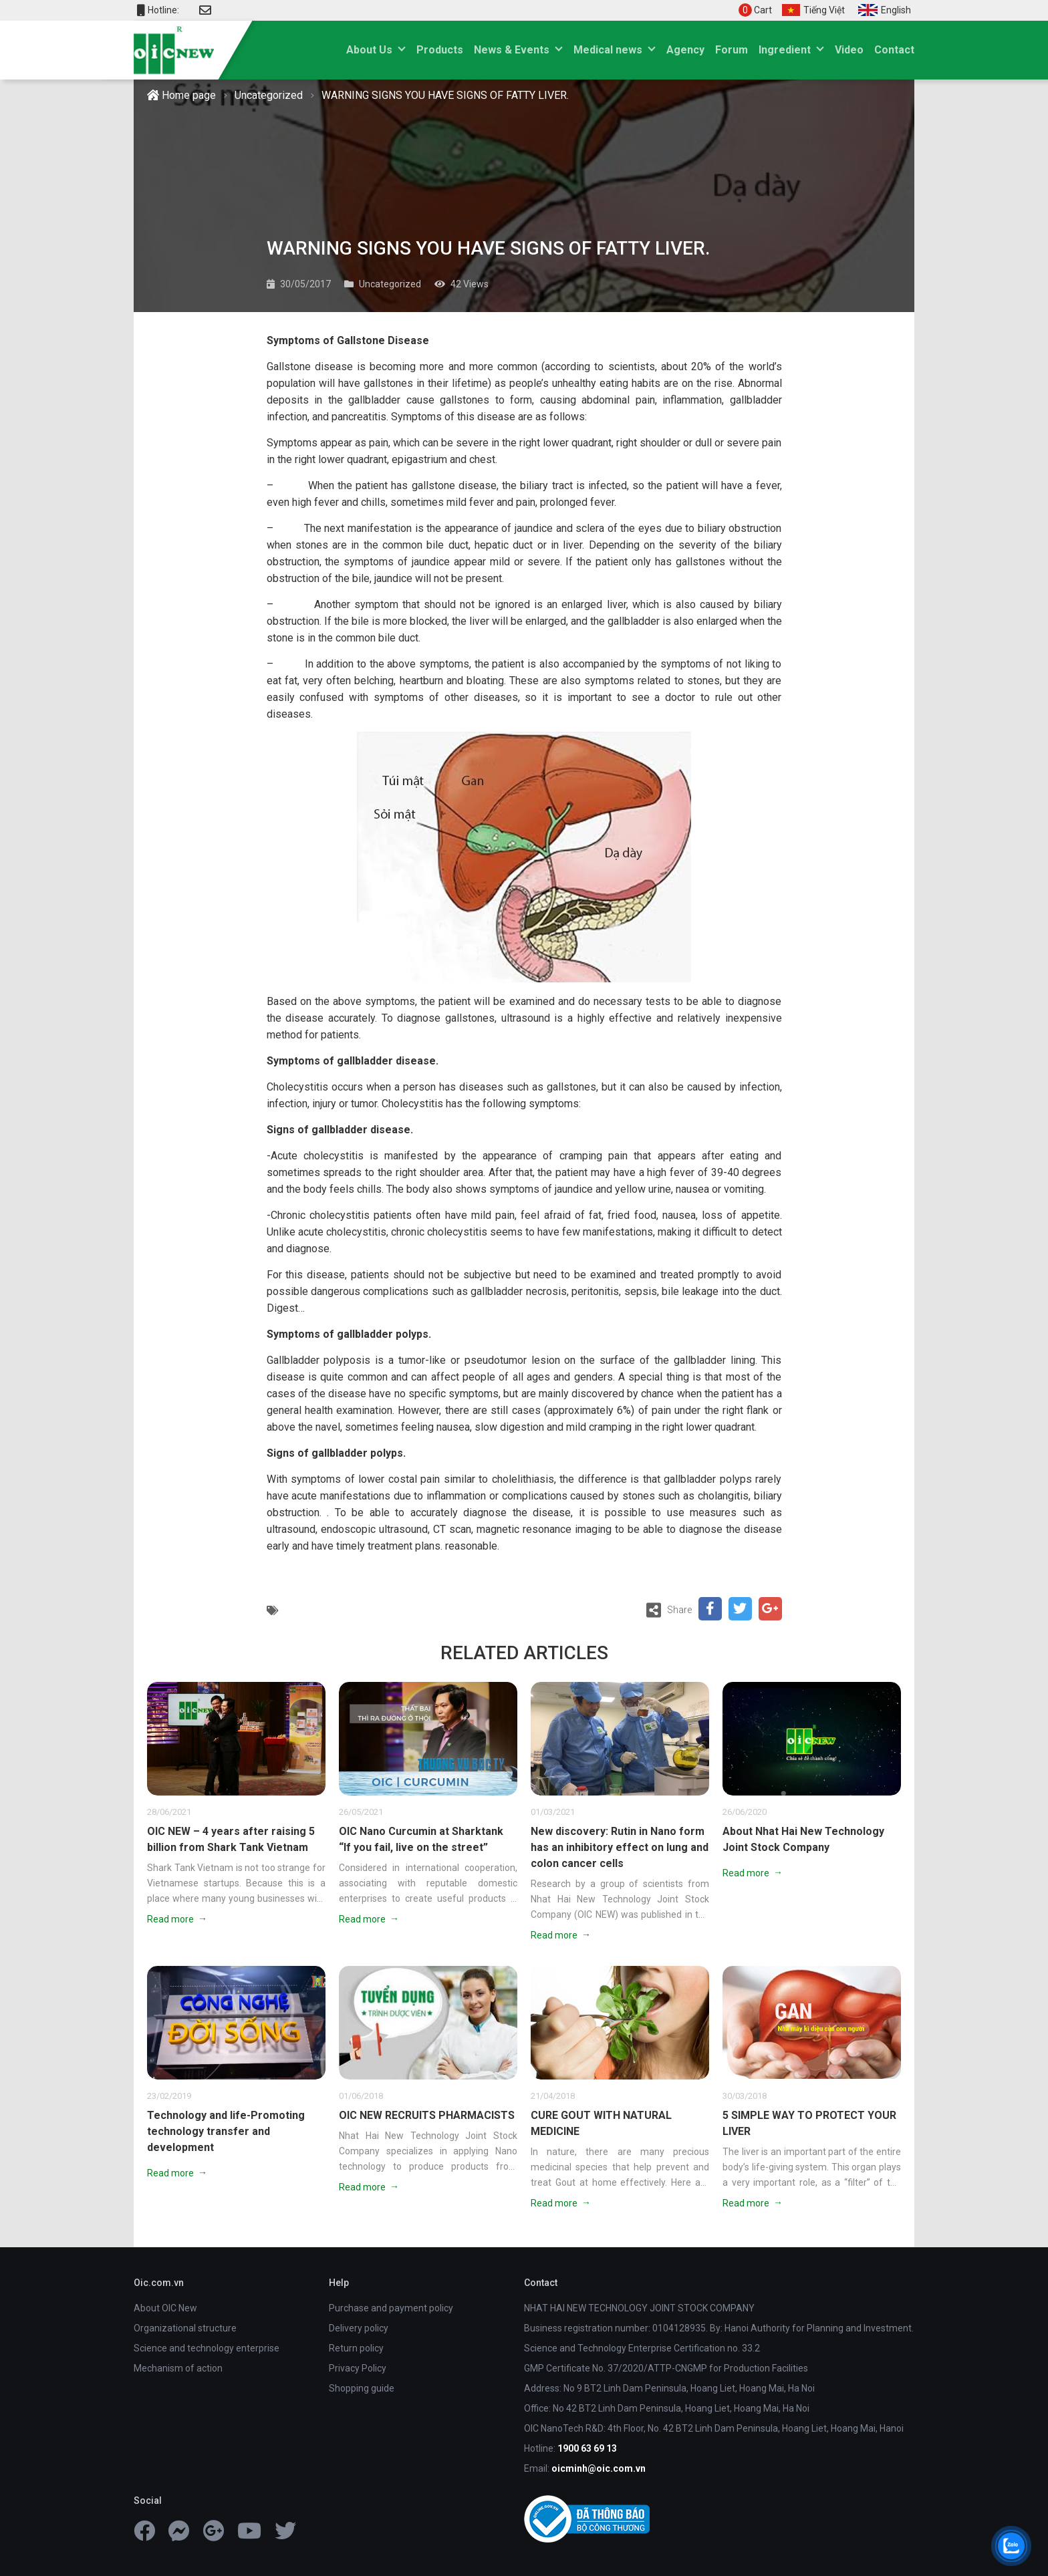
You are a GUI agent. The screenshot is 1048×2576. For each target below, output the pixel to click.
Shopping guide (361, 2388)
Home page (181, 95)
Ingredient (785, 49)
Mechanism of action (178, 2368)
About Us (369, 49)
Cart (755, 10)
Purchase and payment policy (391, 2308)
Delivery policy (358, 2328)
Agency (685, 49)
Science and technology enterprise (206, 2348)
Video (849, 49)
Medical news (607, 49)
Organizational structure (185, 2328)
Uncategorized (269, 95)
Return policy (356, 2348)
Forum (731, 49)
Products (439, 49)
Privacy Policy (357, 2368)
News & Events (511, 49)
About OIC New (165, 2308)
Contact (894, 49)
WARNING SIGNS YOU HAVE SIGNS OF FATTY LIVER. (445, 95)
